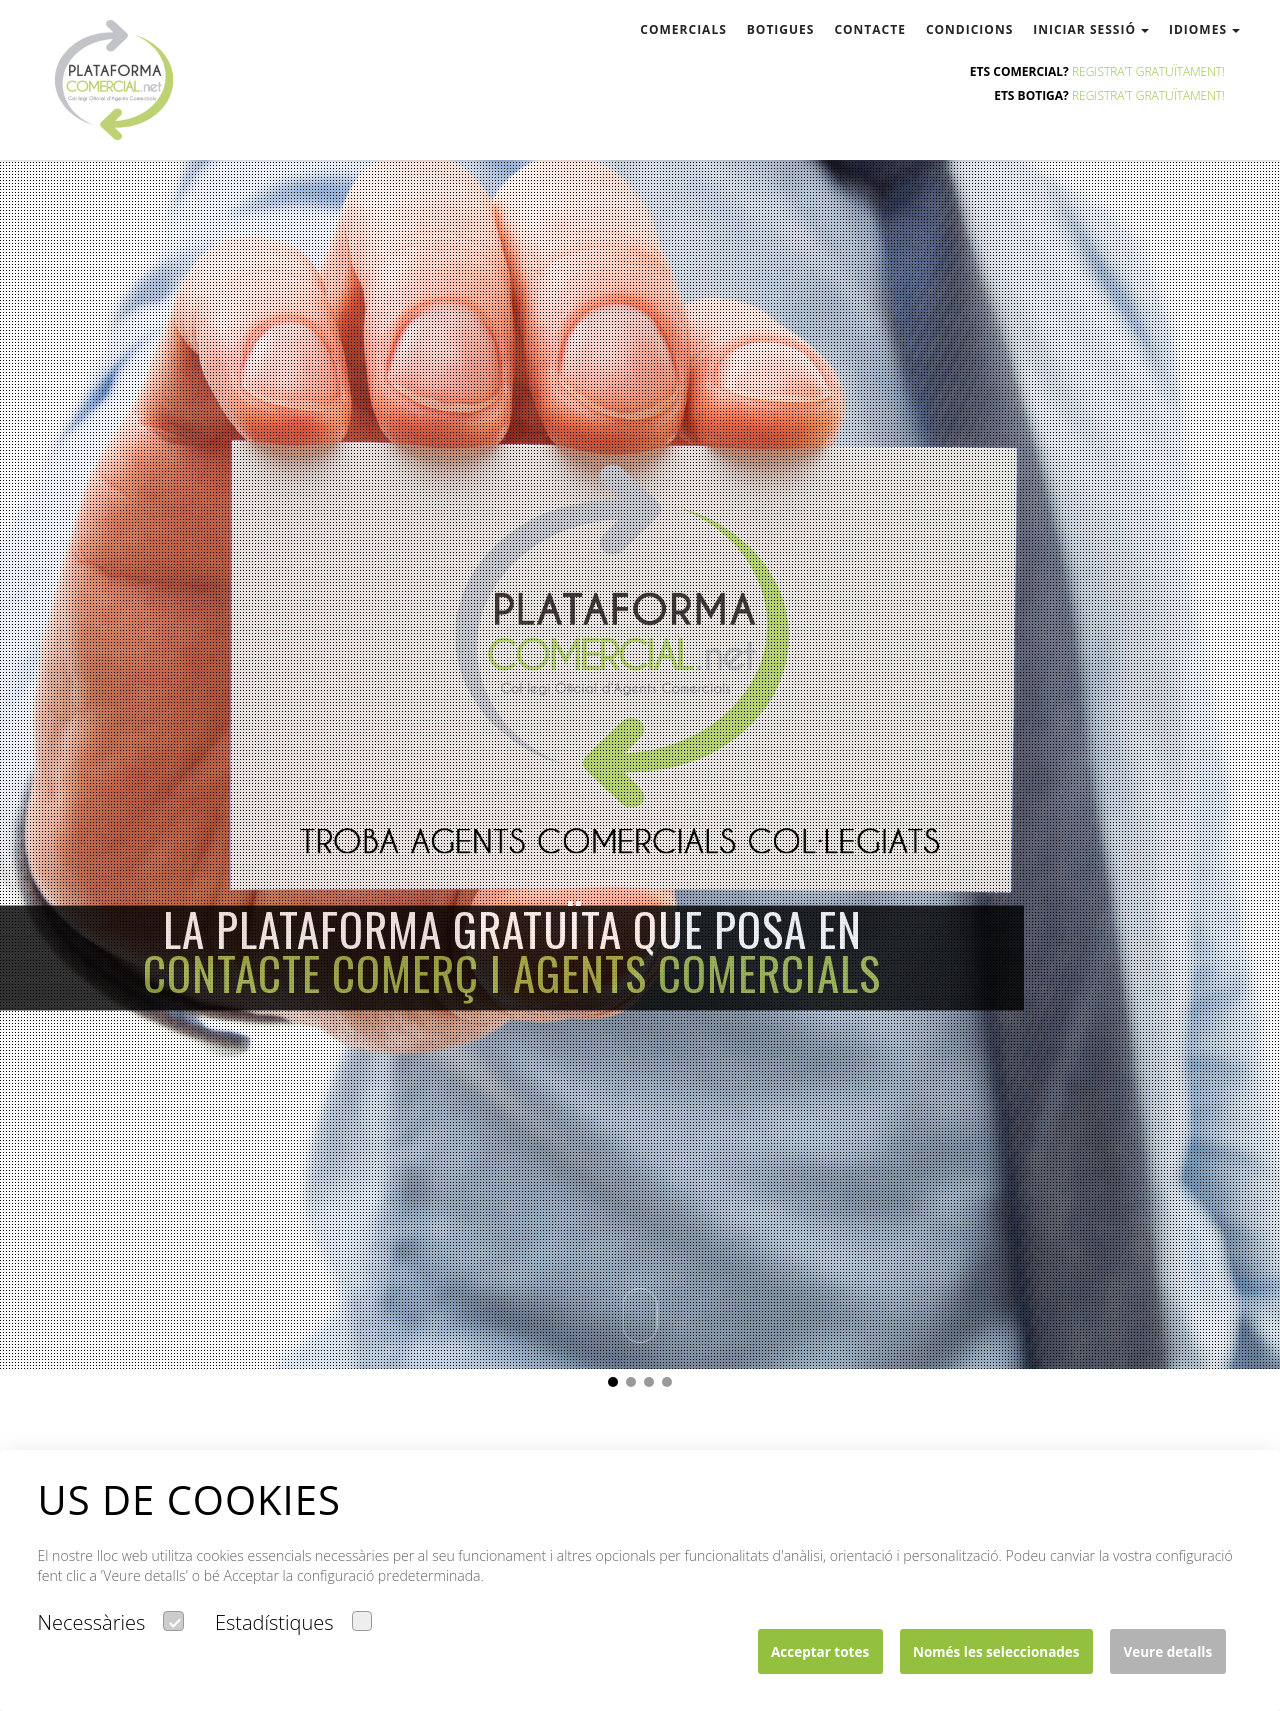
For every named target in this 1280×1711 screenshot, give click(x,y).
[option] (640, 684)
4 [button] (672, 1387)
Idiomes (1204, 29)
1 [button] (618, 1387)
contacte (870, 29)
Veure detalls (1167, 1652)
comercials (683, 29)
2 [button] (636, 1387)
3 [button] (654, 1387)
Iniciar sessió (1091, 29)
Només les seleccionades (996, 1652)
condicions (969, 29)
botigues (781, 29)
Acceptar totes (820, 1652)
